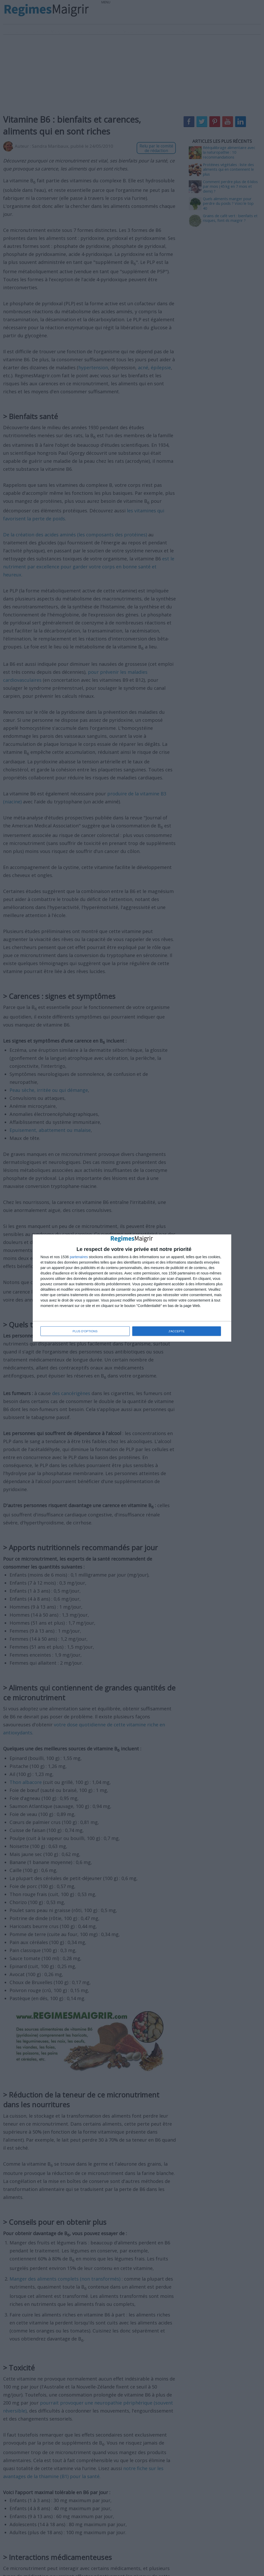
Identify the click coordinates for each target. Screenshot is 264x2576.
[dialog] (132, 1288)
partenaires (79, 1257)
